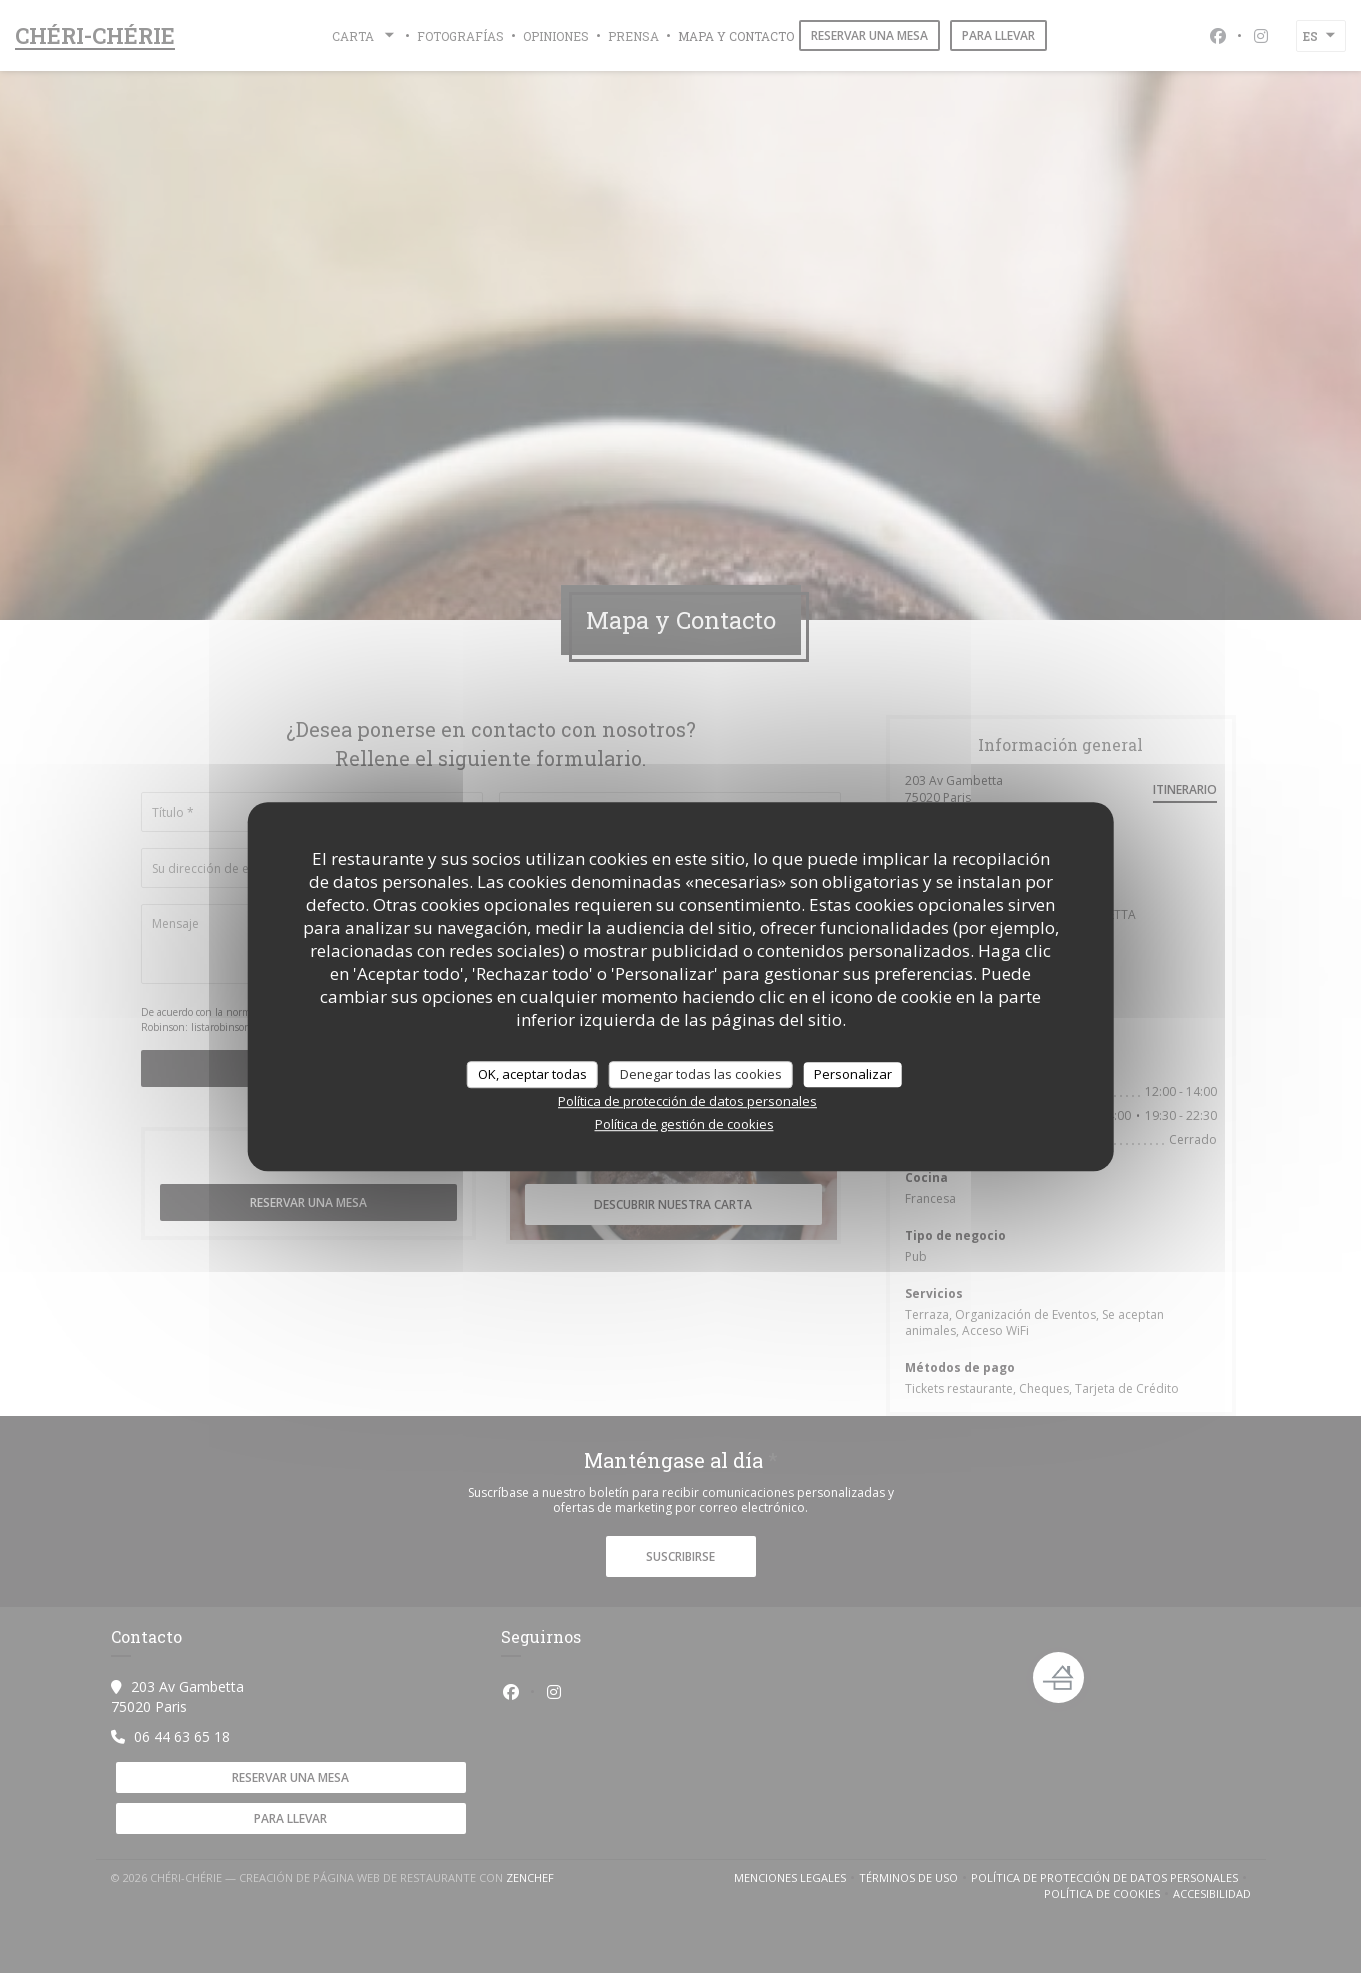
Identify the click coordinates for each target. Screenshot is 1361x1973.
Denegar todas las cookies (701, 1074)
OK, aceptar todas (532, 1074)
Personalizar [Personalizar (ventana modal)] (853, 1074)
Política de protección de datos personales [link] (687, 1101)
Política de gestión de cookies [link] (684, 1124)
